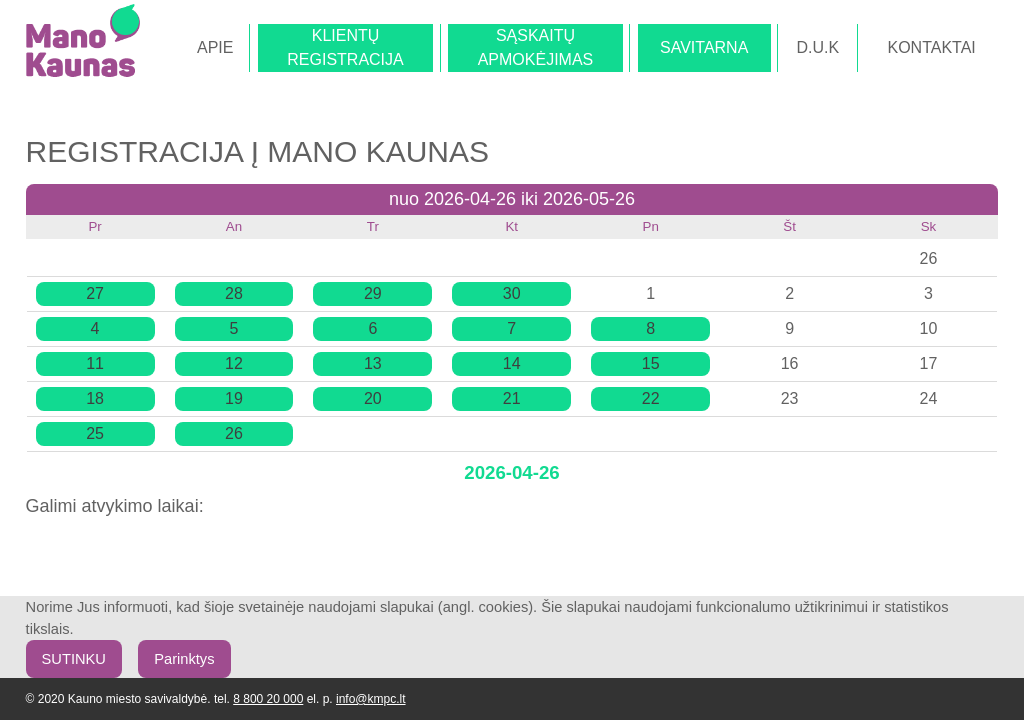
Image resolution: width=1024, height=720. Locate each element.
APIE (215, 47)
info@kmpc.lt (371, 699)
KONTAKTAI (931, 47)
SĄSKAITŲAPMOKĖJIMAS (536, 47)
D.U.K (818, 47)
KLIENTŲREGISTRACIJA (345, 47)
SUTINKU (74, 659)
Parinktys (184, 659)
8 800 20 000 (268, 699)
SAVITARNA (704, 47)
